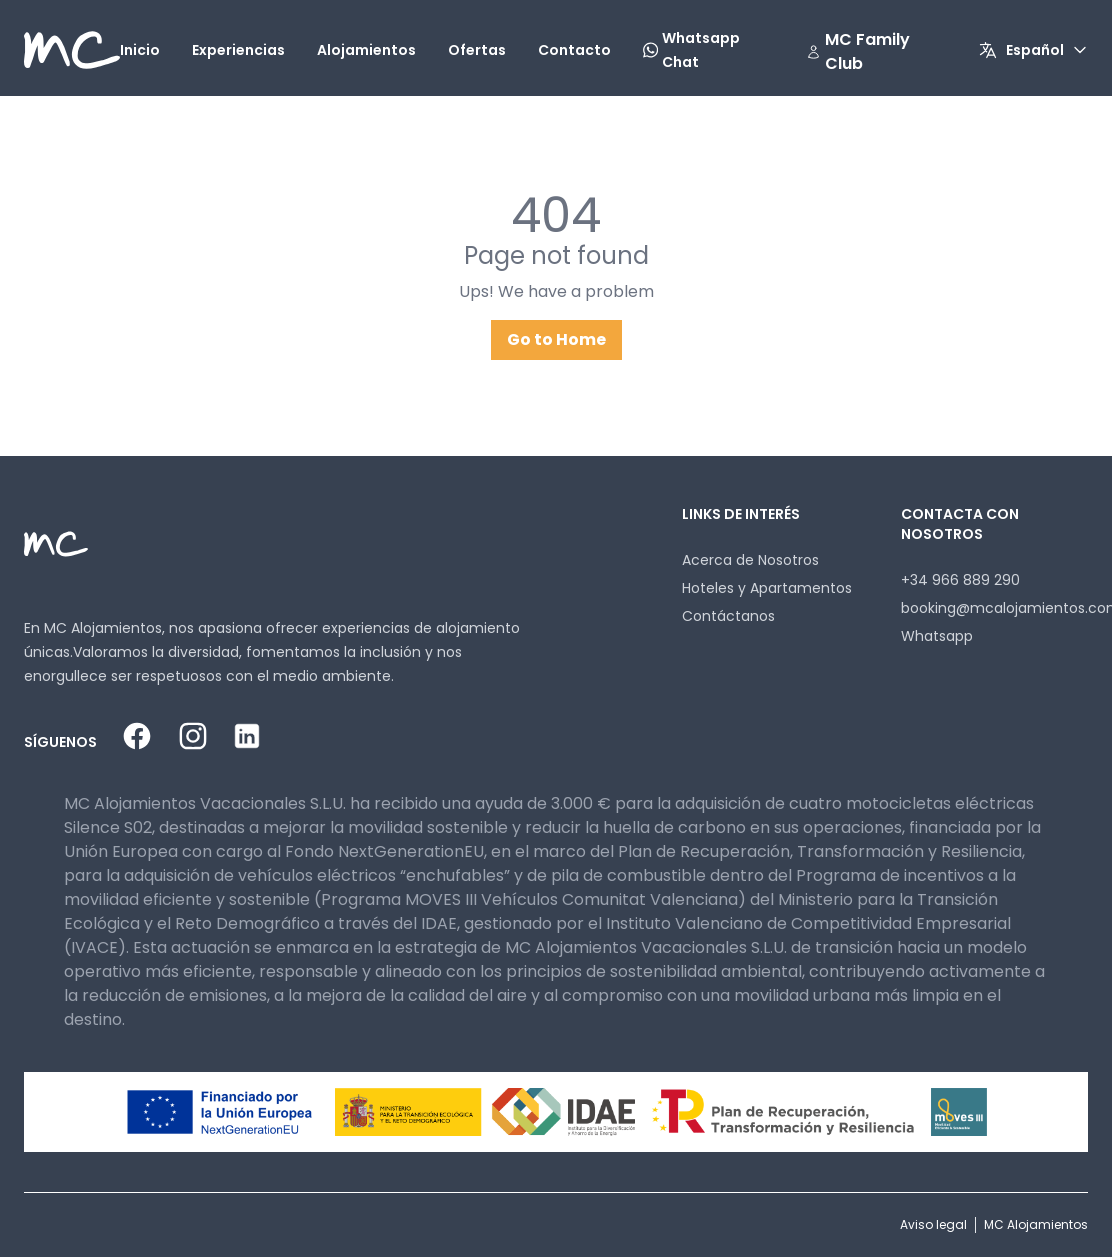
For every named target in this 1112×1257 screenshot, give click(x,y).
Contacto (574, 50)
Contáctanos (728, 616)
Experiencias (238, 50)
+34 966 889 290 (960, 580)
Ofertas (477, 50)
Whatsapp (937, 636)
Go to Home (556, 339)
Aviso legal (933, 1224)
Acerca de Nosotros (750, 560)
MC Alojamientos (1036, 1224)
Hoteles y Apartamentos (767, 588)
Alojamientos (366, 50)
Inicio (140, 50)
